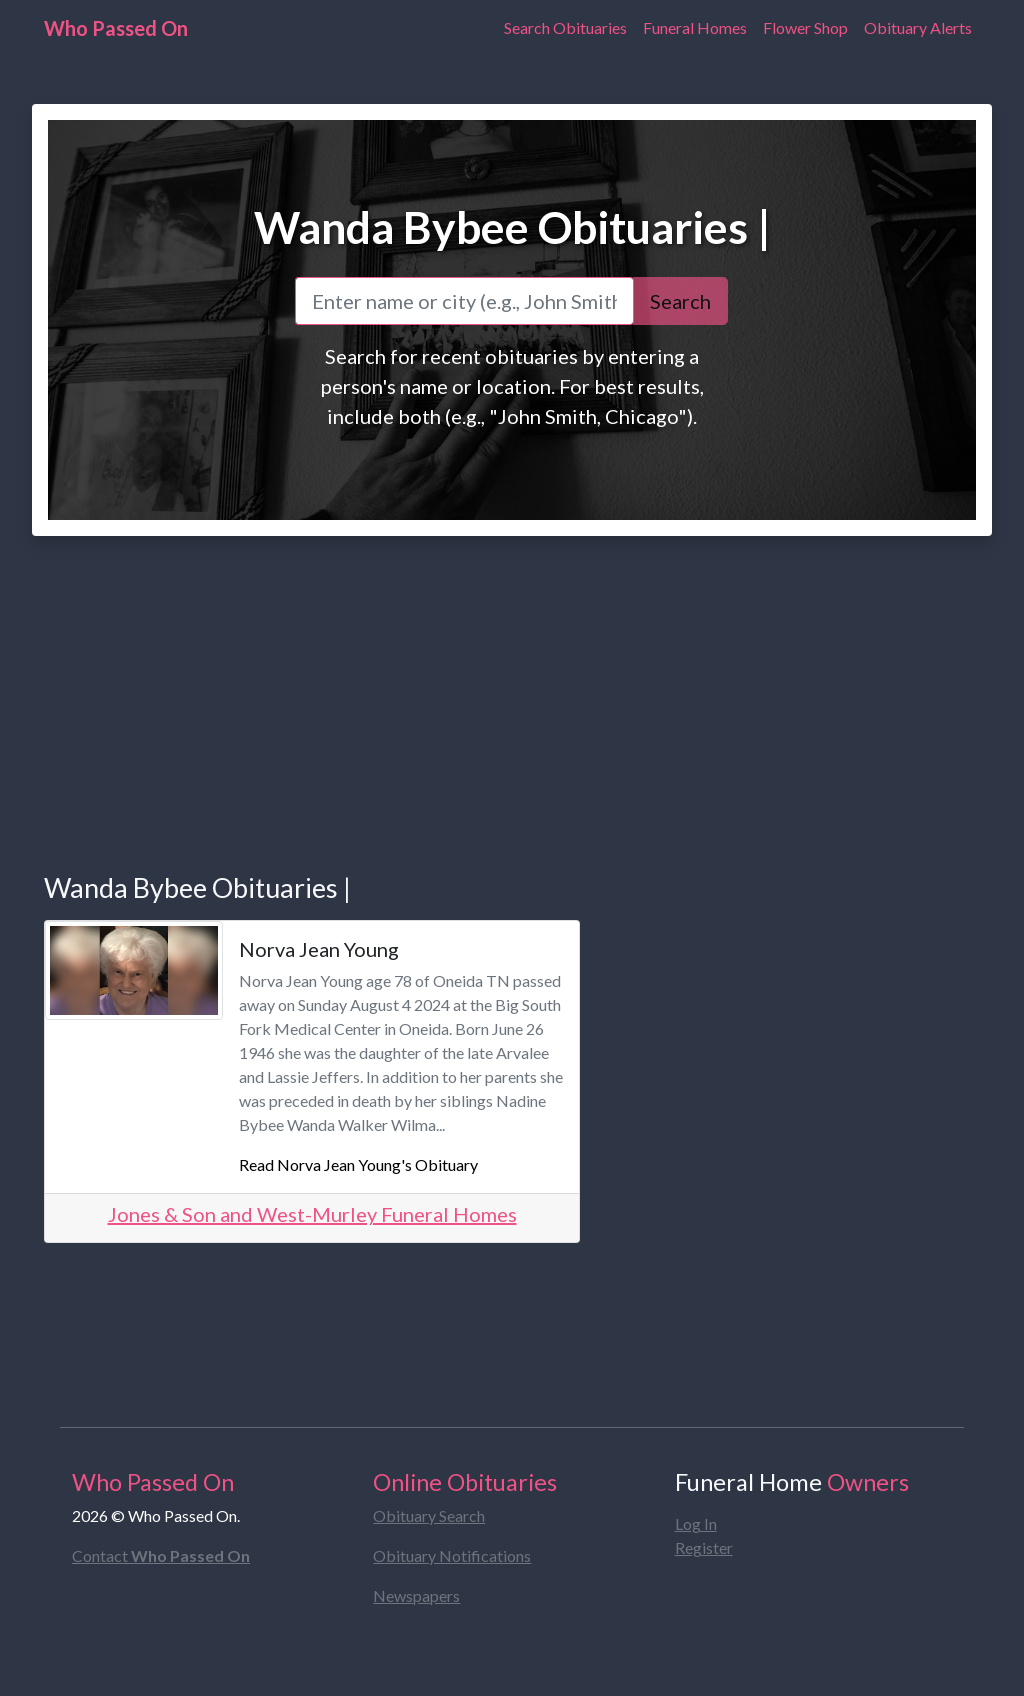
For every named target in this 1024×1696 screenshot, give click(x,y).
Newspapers (416, 1595)
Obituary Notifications (452, 1555)
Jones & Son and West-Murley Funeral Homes (312, 1214)
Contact (161, 1555)
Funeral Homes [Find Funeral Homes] (695, 27)
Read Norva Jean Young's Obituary (358, 1164)
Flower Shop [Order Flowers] (805, 27)
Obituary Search (429, 1515)
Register (704, 1547)
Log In (696, 1523)
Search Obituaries (565, 27)
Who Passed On (116, 28)
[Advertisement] (512, 684)
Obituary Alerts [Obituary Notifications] (918, 27)
